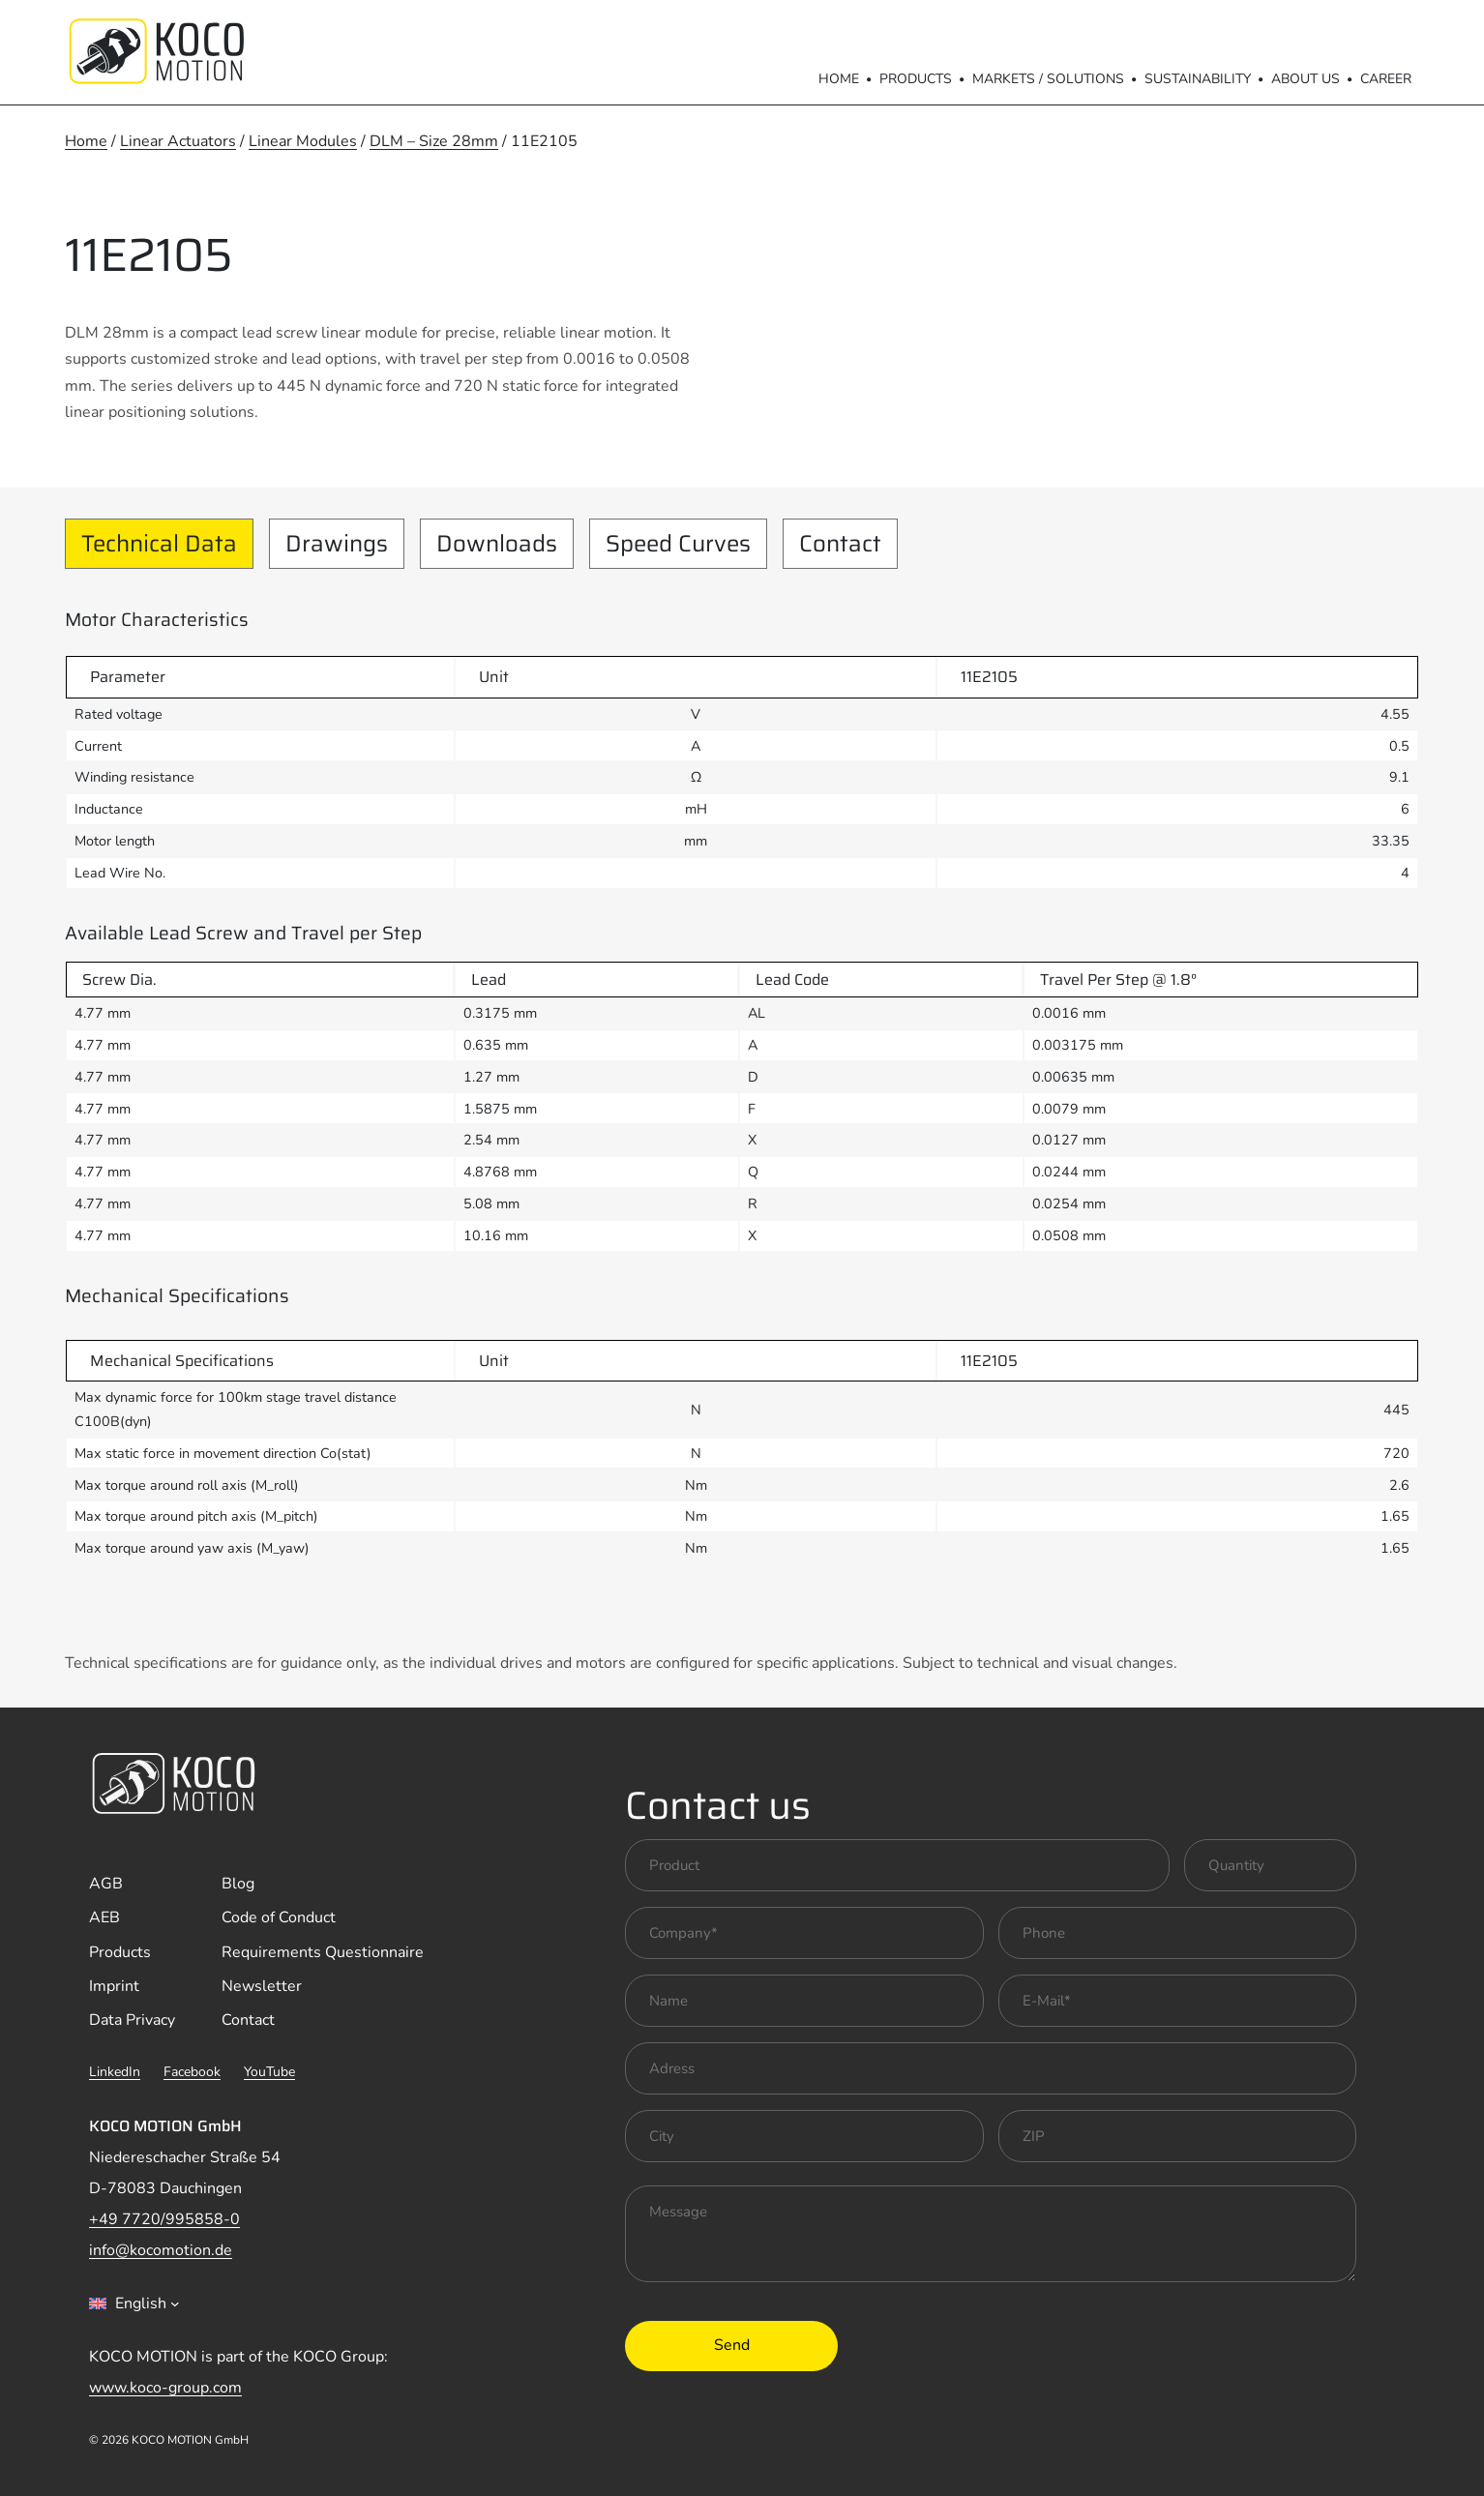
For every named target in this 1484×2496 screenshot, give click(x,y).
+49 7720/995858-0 (164, 2219)
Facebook (192, 2072)
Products (915, 79)
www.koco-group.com (165, 2387)
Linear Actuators (178, 141)
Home (838, 79)
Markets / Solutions (1048, 79)
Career (1385, 79)
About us (1305, 79)
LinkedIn (114, 2072)
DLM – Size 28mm (434, 141)
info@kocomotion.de (160, 2250)
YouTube (269, 2072)
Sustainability (1197, 79)
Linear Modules (303, 141)
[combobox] (134, 2303)
